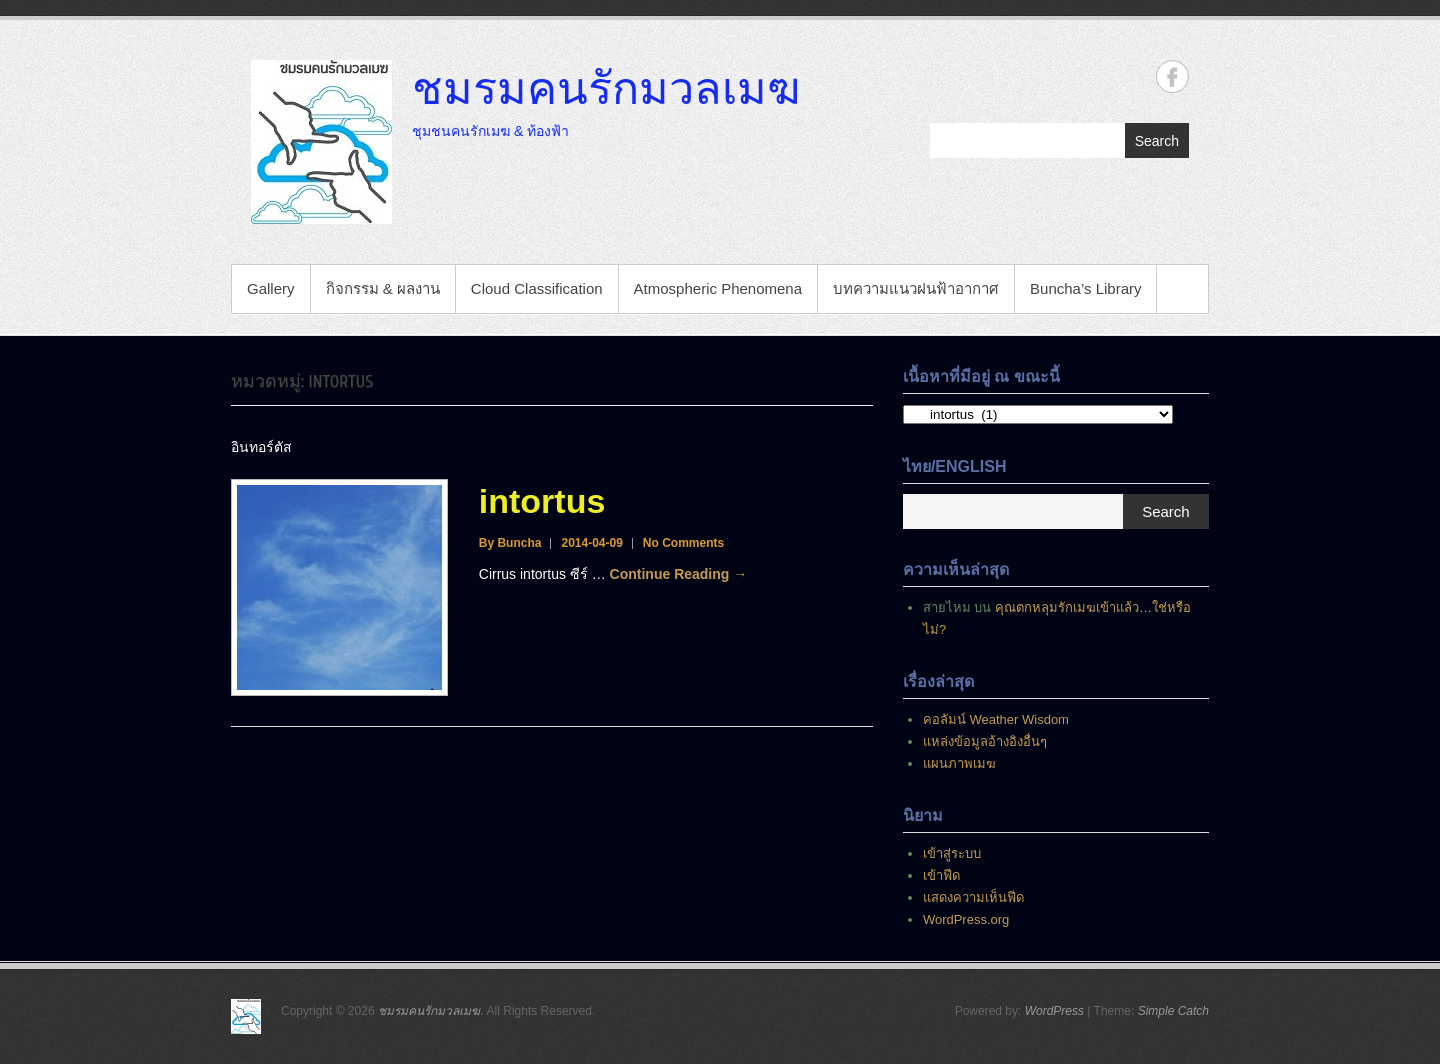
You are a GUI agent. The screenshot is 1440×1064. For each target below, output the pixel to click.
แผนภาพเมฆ (959, 763)
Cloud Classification (537, 288)
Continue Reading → (679, 574)
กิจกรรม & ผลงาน (383, 288)
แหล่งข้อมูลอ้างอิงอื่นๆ (985, 741)
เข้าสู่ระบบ (952, 853)
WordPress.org (966, 919)
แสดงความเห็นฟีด (973, 897)
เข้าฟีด (941, 875)
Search (1157, 141)
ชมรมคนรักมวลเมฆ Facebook (1172, 76)
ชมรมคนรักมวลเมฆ (606, 87)
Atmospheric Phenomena (718, 288)
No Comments (683, 543)
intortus (542, 501)
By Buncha (510, 543)
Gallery (271, 288)
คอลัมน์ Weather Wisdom (996, 719)
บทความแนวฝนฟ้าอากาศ (916, 288)
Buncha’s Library (1085, 288)
